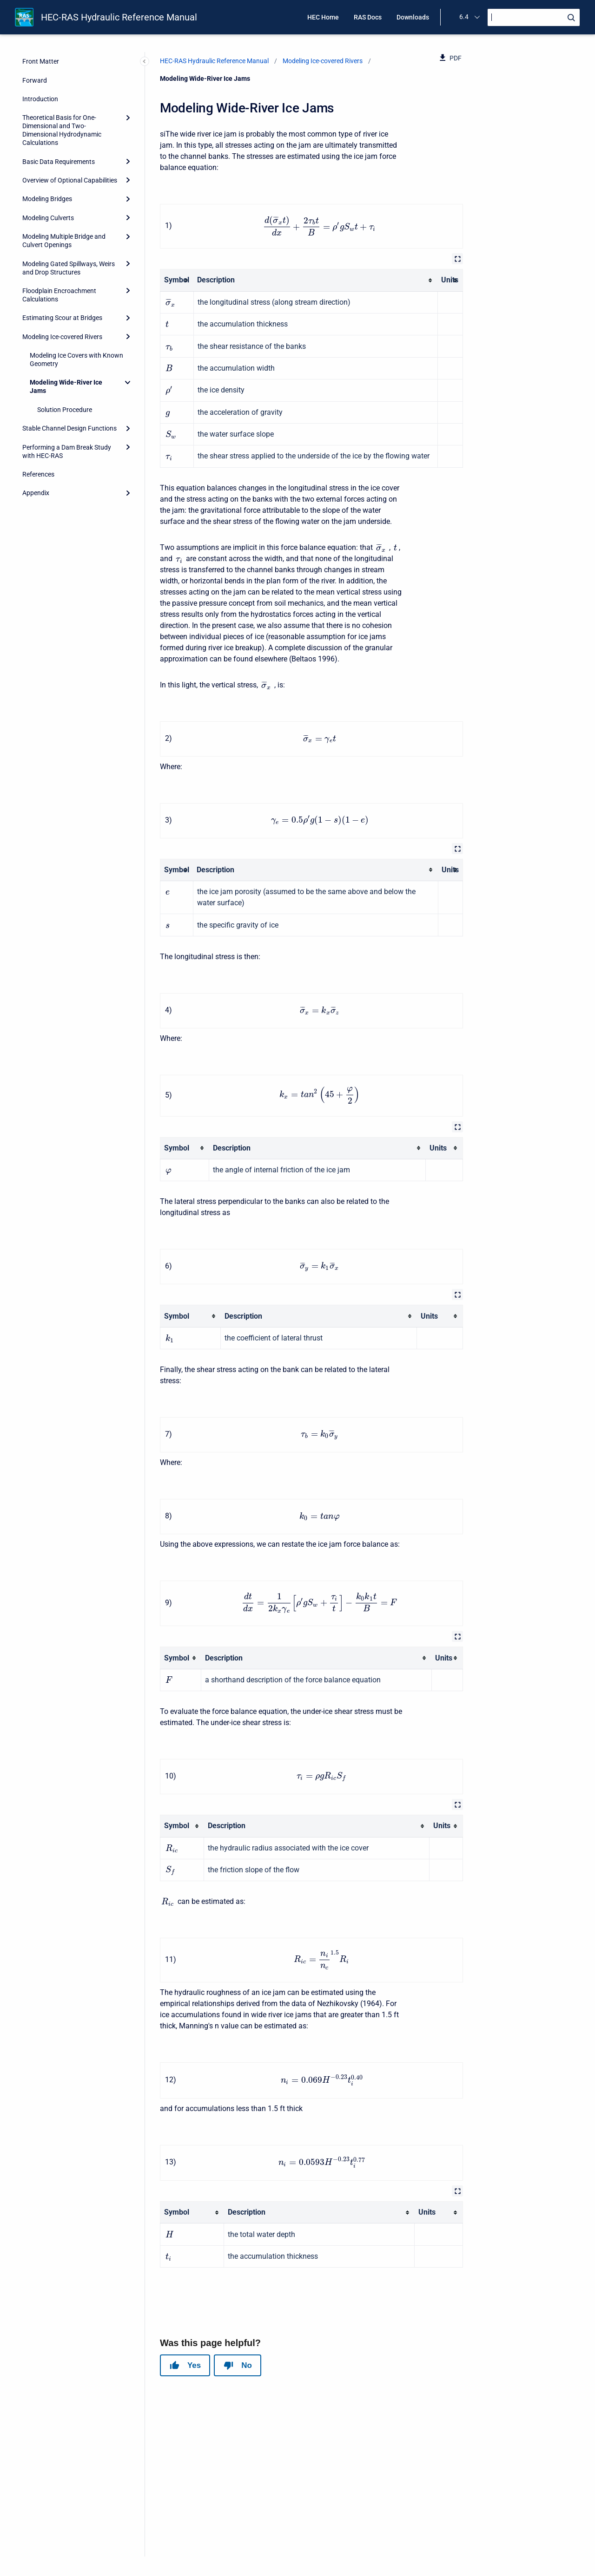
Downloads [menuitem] (413, 17)
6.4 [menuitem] (464, 16)
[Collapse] (128, 382)
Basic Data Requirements (58, 161)
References (38, 474)
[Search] (533, 17)
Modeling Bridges (47, 199)
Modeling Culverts (48, 218)
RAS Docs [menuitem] (368, 17)
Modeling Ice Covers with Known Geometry (76, 359)
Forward (34, 80)
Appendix (35, 493)
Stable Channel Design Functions (69, 428)
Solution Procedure (64, 409)
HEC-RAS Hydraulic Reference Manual (119, 17)
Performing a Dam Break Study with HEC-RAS (66, 451)
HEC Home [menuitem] (323, 17)
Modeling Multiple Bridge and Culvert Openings (64, 240)
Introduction (40, 99)
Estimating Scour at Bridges (62, 317)
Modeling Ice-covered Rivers (62, 336)
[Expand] (128, 117)
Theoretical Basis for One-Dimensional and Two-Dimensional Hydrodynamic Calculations (61, 130)
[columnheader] (177, 280)
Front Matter (40, 61)
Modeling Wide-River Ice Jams (66, 386)
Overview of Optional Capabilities (69, 180)
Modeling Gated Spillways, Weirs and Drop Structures (68, 268)
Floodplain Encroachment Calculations (59, 295)
